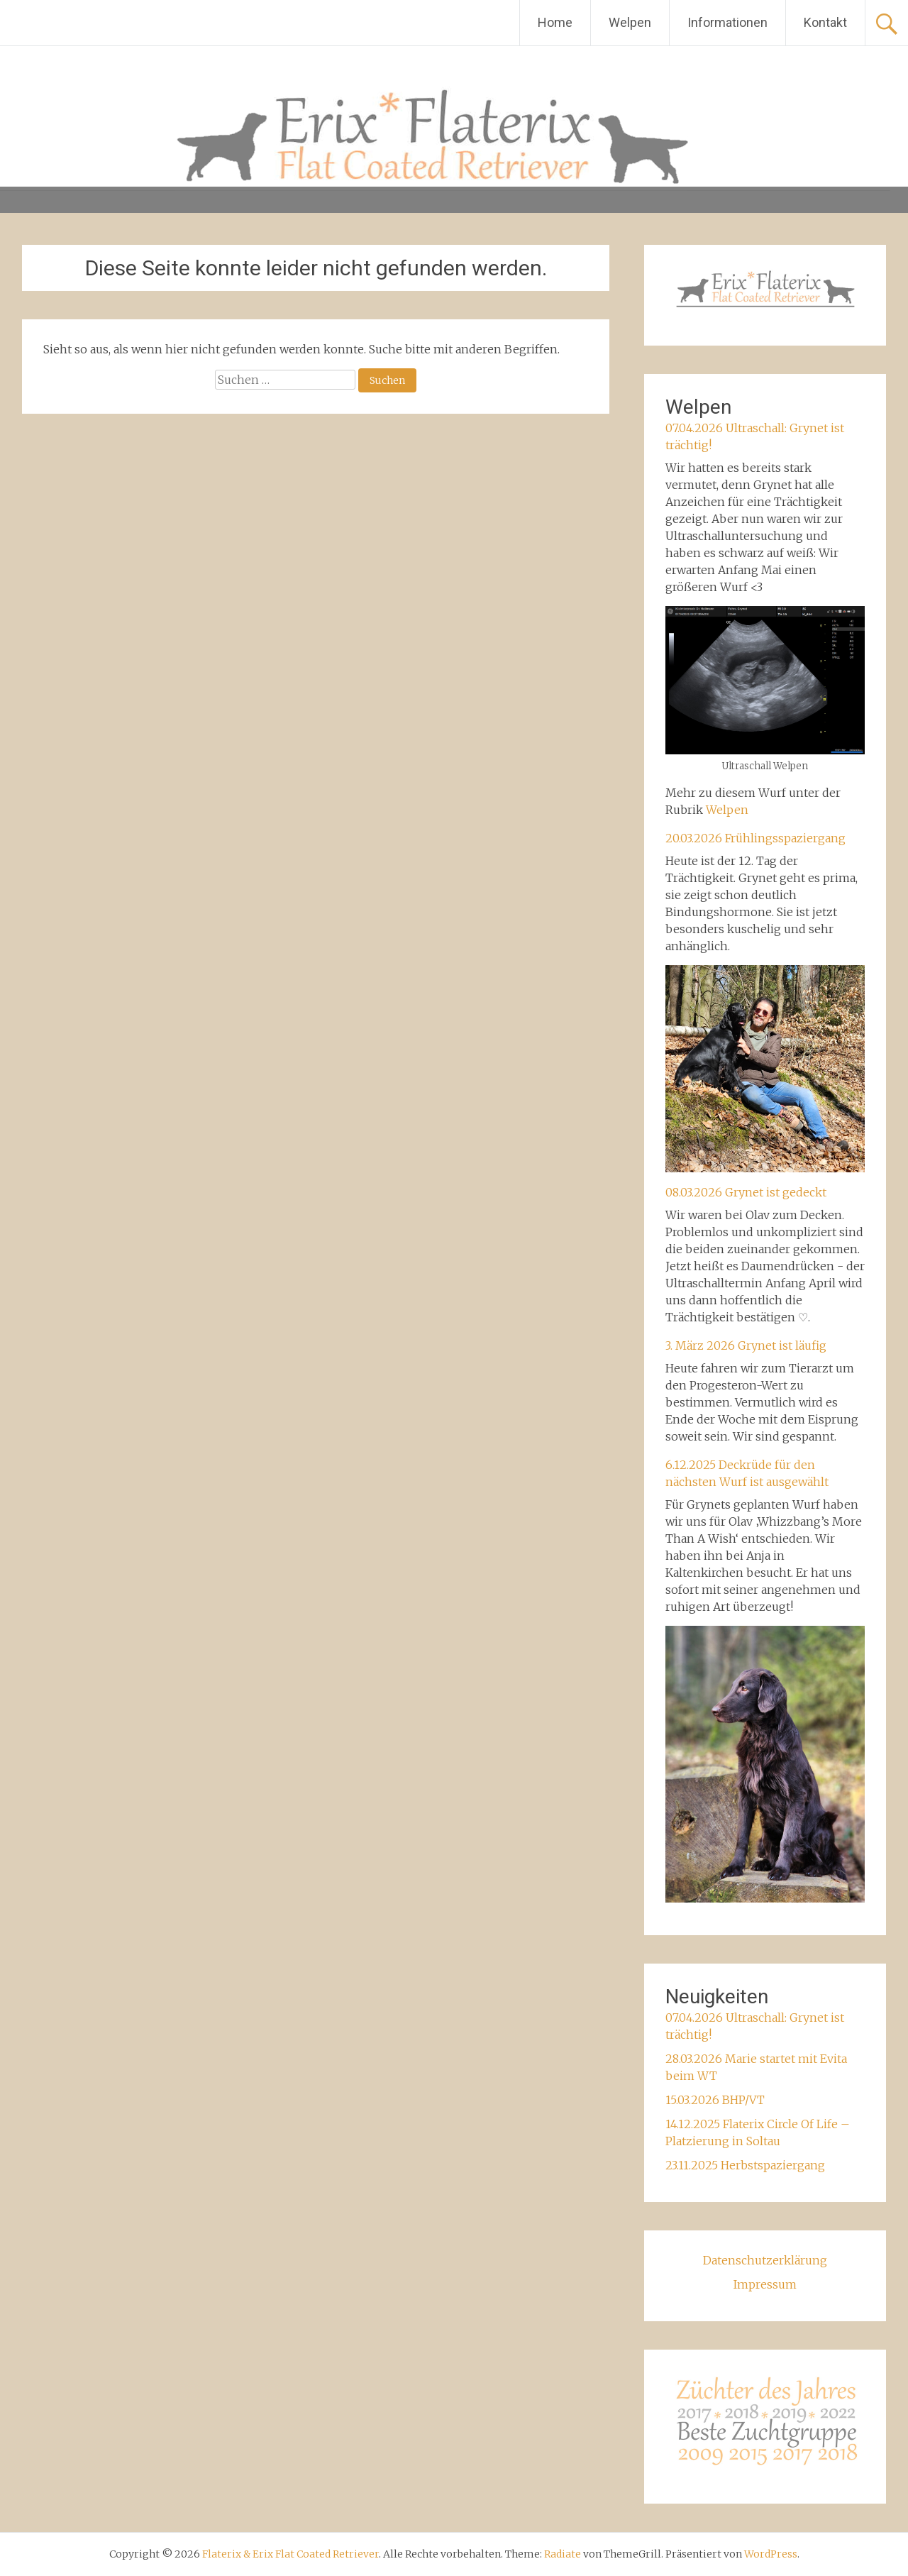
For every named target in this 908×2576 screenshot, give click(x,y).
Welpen (630, 22)
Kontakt (825, 22)
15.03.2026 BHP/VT (715, 2100)
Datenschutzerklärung (765, 2260)
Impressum (765, 2284)
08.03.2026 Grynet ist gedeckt (745, 1192)
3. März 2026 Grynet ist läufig (745, 1345)
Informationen (727, 22)
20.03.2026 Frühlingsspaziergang (755, 838)
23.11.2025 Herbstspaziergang (745, 2165)
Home (555, 22)
